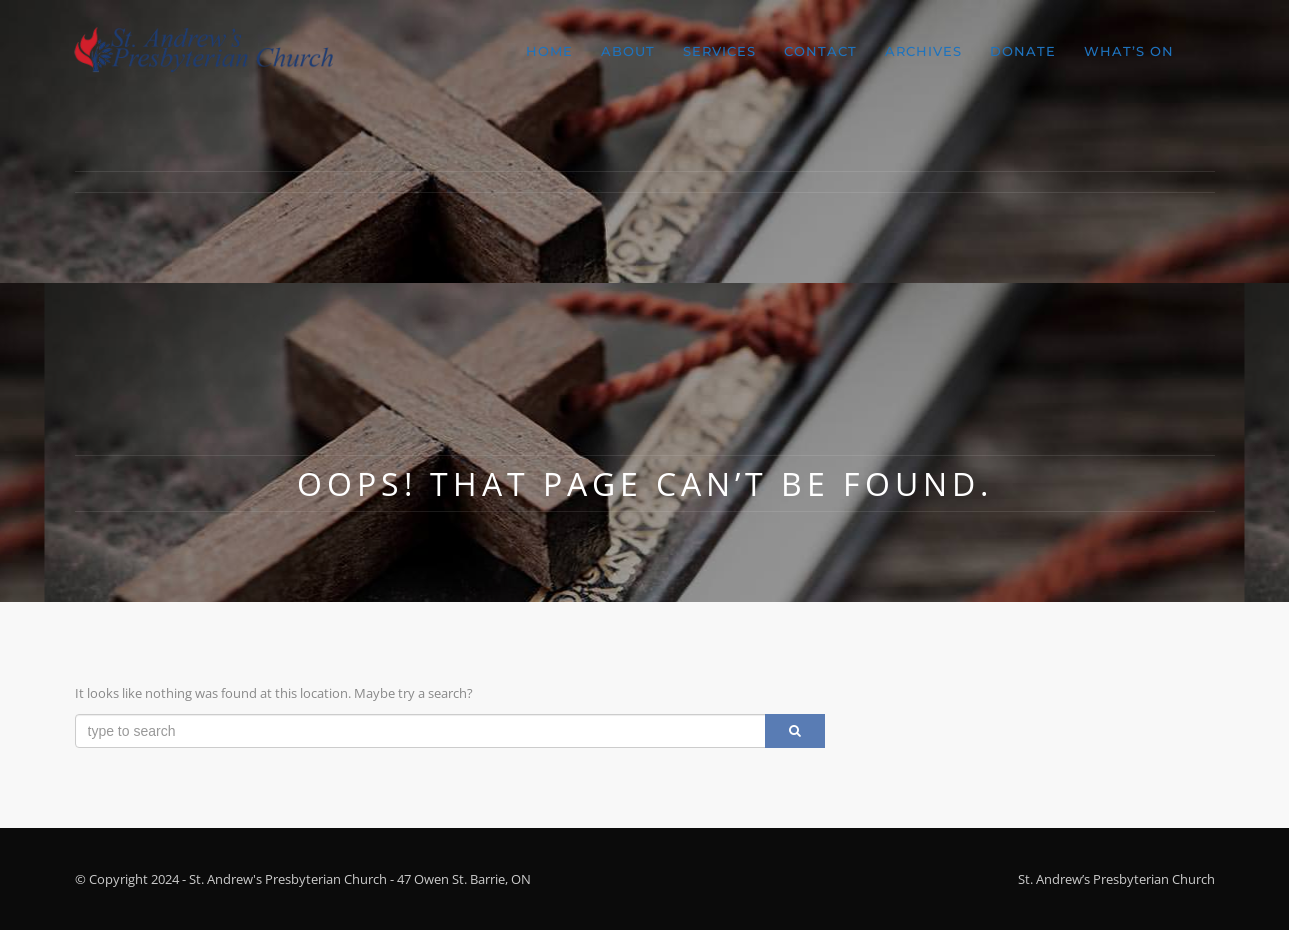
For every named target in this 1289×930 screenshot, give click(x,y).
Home (549, 51)
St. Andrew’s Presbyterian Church (1116, 879)
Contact (820, 51)
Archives (923, 51)
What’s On (1129, 51)
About (628, 51)
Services (719, 51)
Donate (1023, 51)
